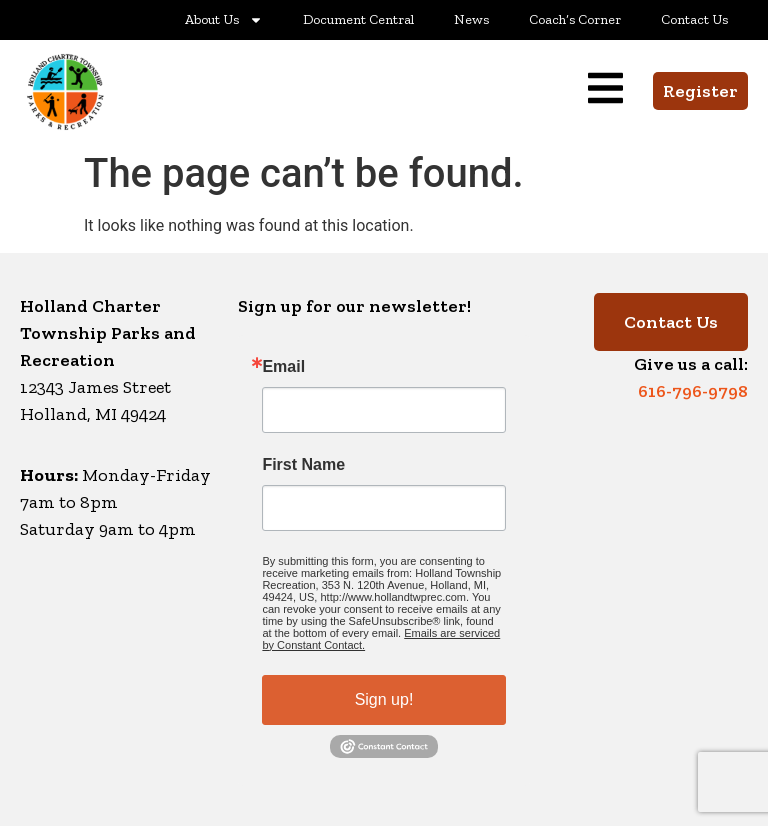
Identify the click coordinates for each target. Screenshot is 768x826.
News (471, 19)
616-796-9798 (693, 391)
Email (283, 367)
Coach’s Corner (575, 19)
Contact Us (694, 19)
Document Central (358, 19)
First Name (303, 465)
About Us (224, 20)
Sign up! (384, 699)
